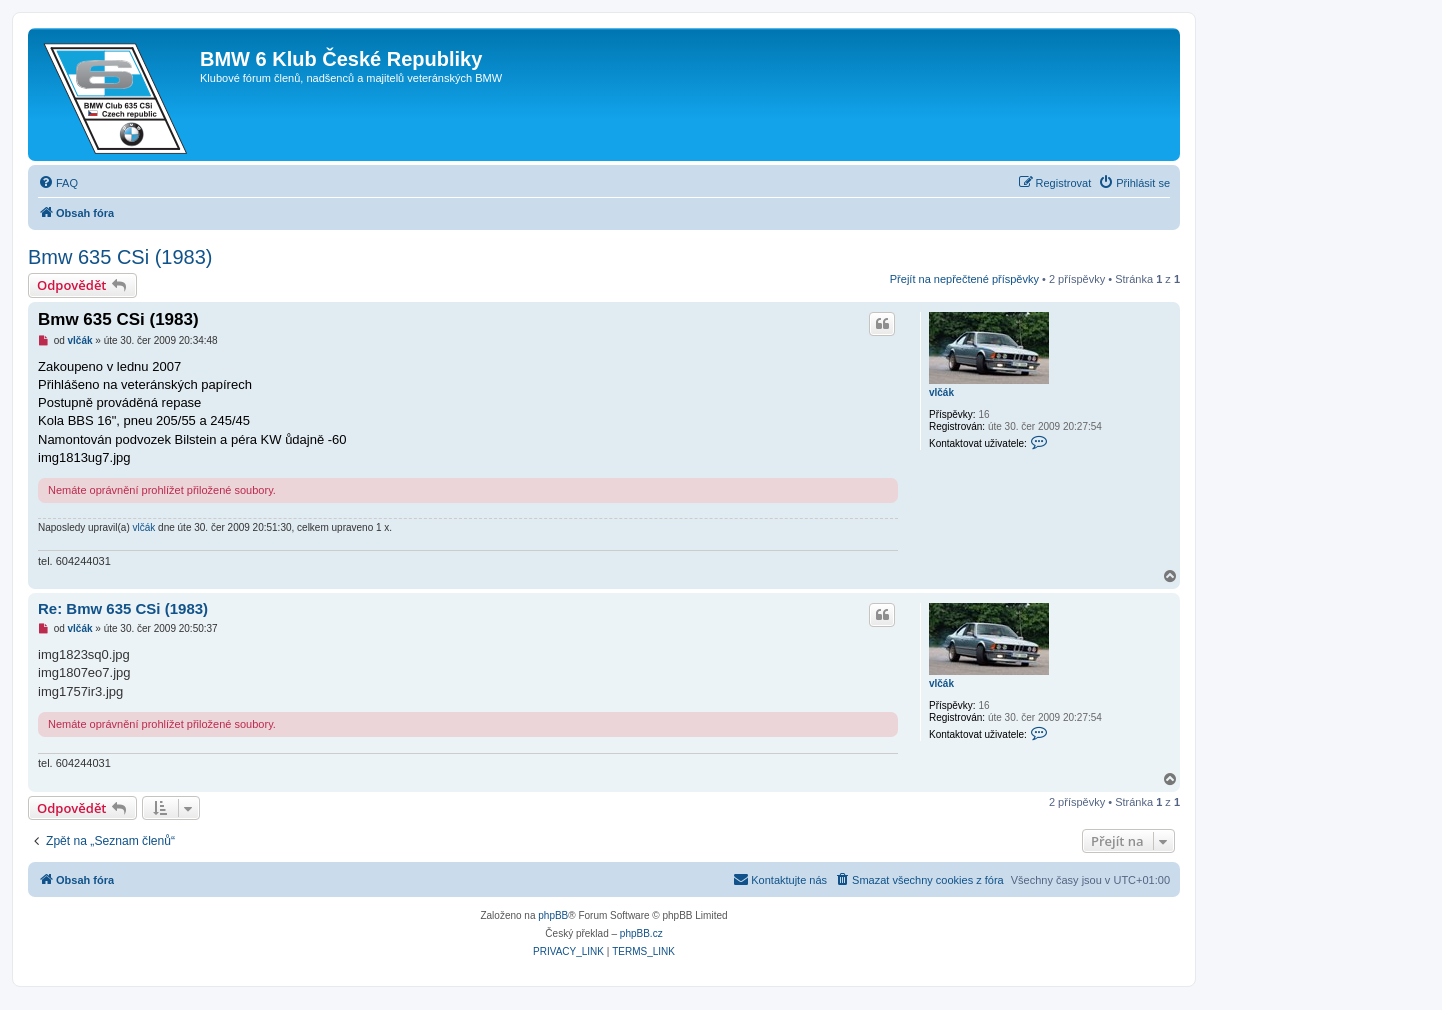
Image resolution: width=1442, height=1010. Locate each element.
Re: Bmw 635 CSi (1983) (123, 608)
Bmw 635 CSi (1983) (120, 257)
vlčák (941, 392)
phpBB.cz (641, 933)
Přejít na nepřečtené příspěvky (964, 279)
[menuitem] (58, 183)
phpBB (553, 915)
